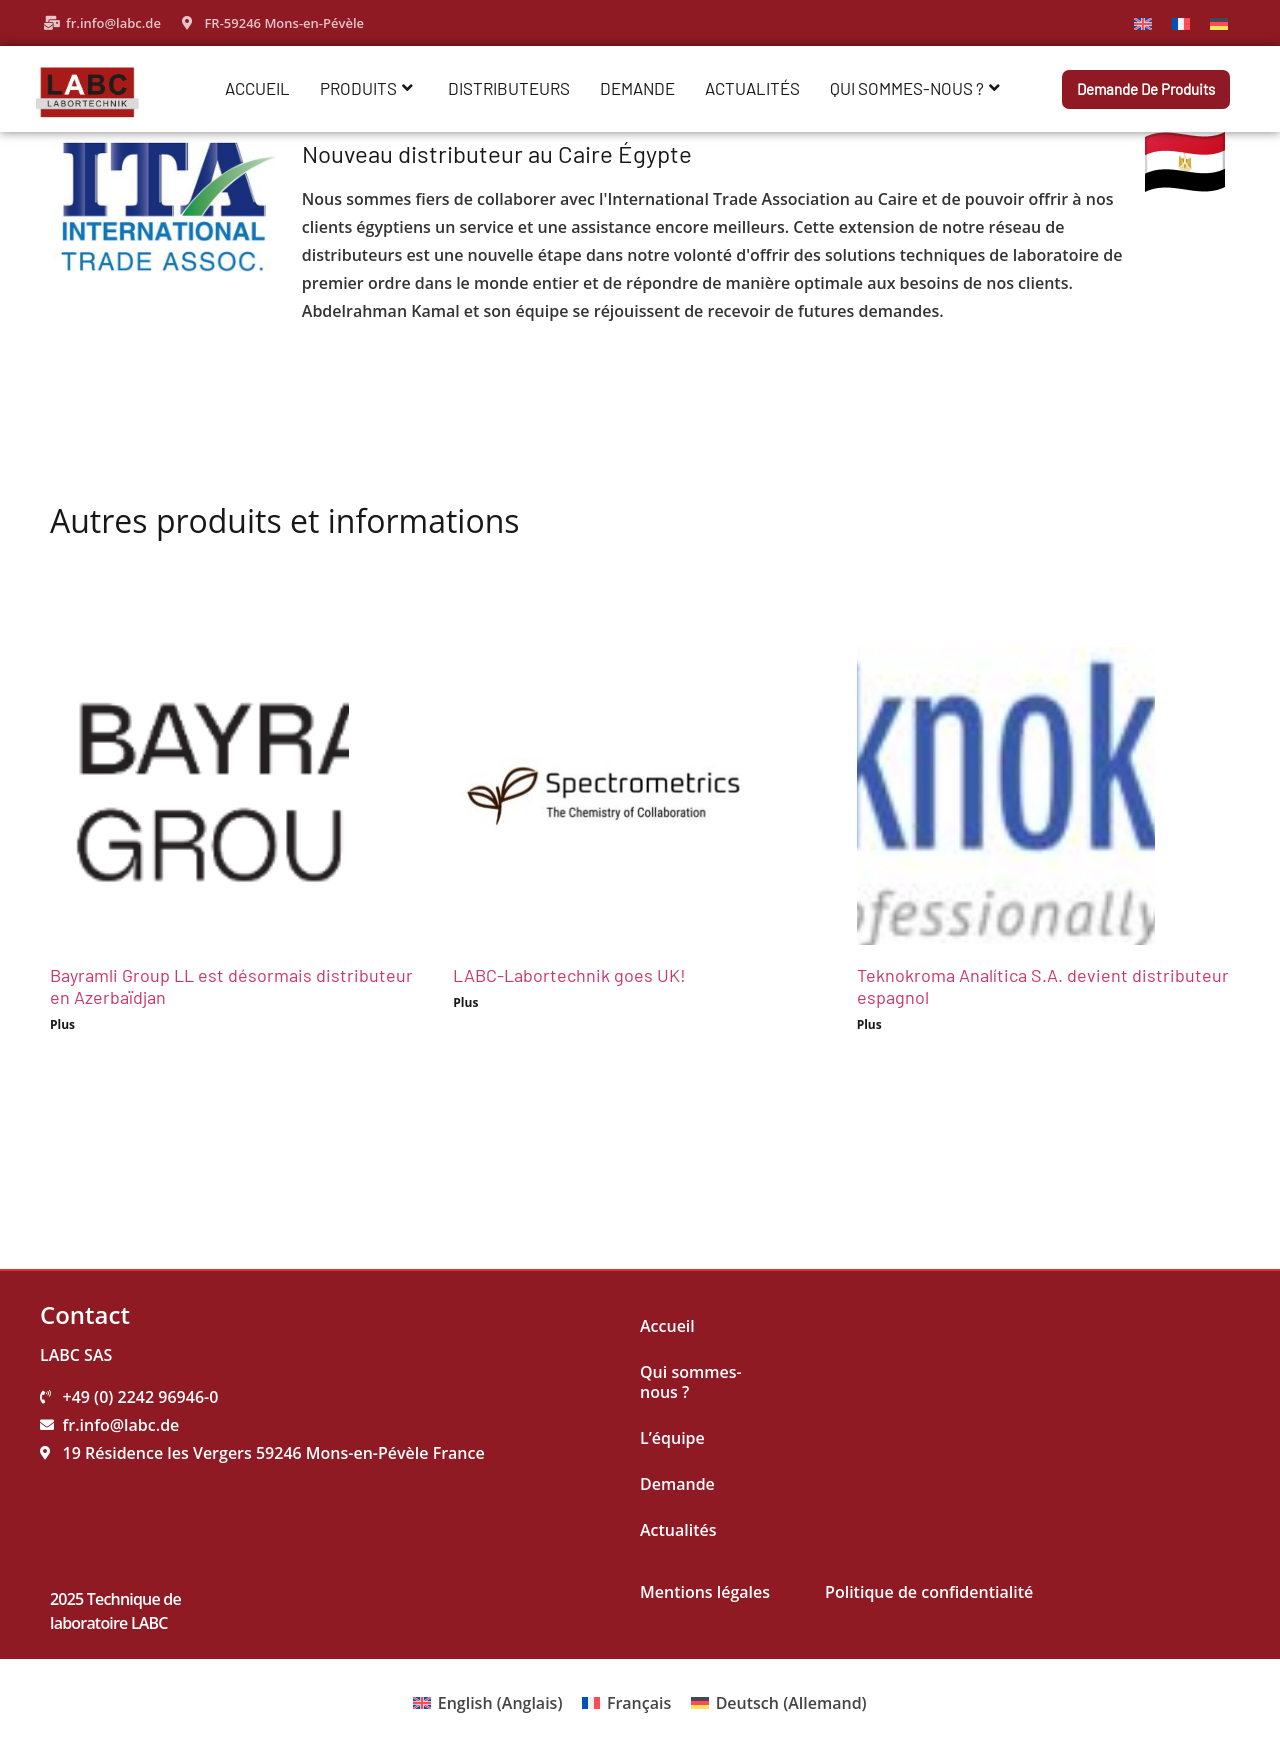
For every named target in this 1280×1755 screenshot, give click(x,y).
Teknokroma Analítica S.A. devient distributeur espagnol (1043, 986)
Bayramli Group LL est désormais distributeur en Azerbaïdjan (231, 986)
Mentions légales (705, 1592)
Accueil (257, 88)
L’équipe (672, 1438)
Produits (366, 88)
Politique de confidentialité (929, 1592)
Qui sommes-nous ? (915, 88)
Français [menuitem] (639, 1703)
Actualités (752, 88)
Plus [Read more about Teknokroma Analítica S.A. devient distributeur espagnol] (869, 1024)
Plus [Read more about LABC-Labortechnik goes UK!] (465, 1002)
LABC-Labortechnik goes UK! (569, 975)
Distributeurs (509, 88)
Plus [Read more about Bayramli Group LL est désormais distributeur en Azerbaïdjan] (62, 1024)
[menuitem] (1143, 22)
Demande (637, 88)
